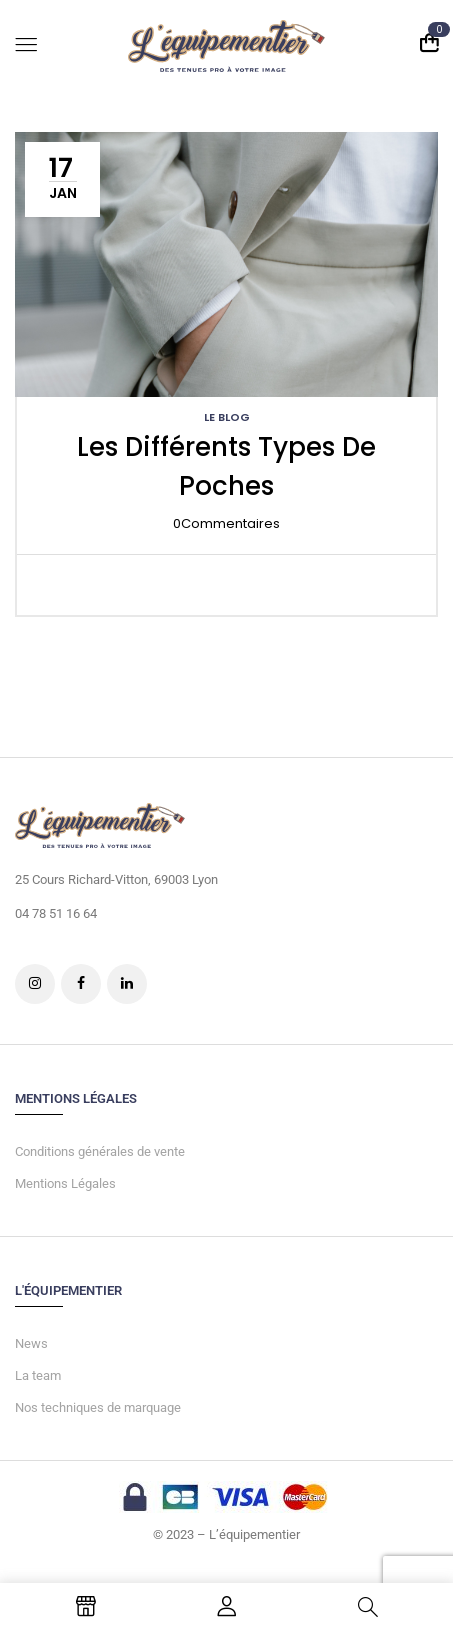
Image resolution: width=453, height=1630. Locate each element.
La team (38, 1375)
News (31, 1343)
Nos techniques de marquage (98, 1407)
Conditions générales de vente (100, 1151)
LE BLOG (227, 417)
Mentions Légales (65, 1183)
